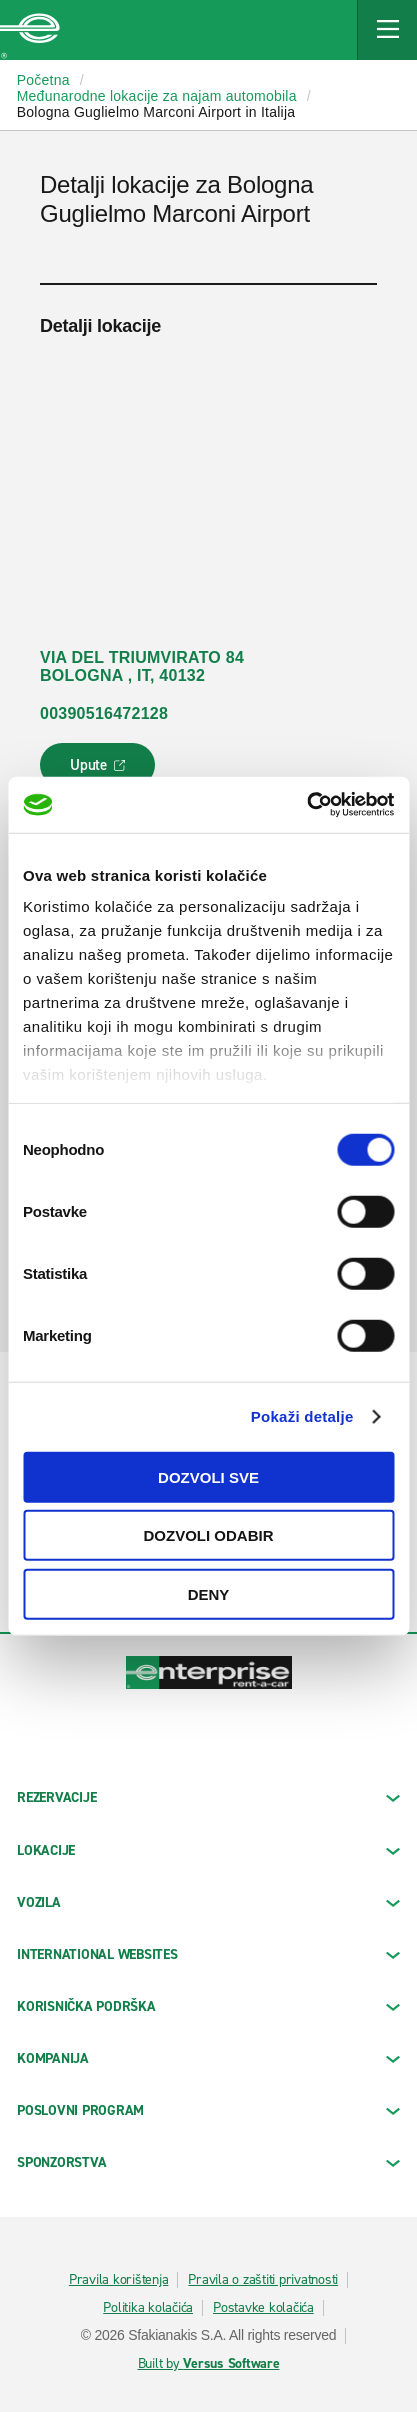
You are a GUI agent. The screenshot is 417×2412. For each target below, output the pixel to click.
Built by (209, 2364)
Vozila (208, 1902)
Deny (209, 1593)
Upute (100, 771)
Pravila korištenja (119, 2280)
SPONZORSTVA (208, 2162)
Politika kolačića (148, 2308)
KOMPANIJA (208, 2058)
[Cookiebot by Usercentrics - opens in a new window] (306, 805)
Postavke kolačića (263, 2308)
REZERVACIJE (208, 1797)
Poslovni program (208, 2110)
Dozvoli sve (208, 1476)
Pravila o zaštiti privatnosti (263, 2280)
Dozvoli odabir (209, 1535)
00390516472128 (104, 713)
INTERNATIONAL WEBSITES (208, 1954)
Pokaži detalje (302, 1416)
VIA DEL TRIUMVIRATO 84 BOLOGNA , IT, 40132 (142, 666)
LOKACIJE (208, 1850)
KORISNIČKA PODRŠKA (208, 2006)
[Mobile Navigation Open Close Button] (387, 30)
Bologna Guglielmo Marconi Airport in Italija (156, 112)
